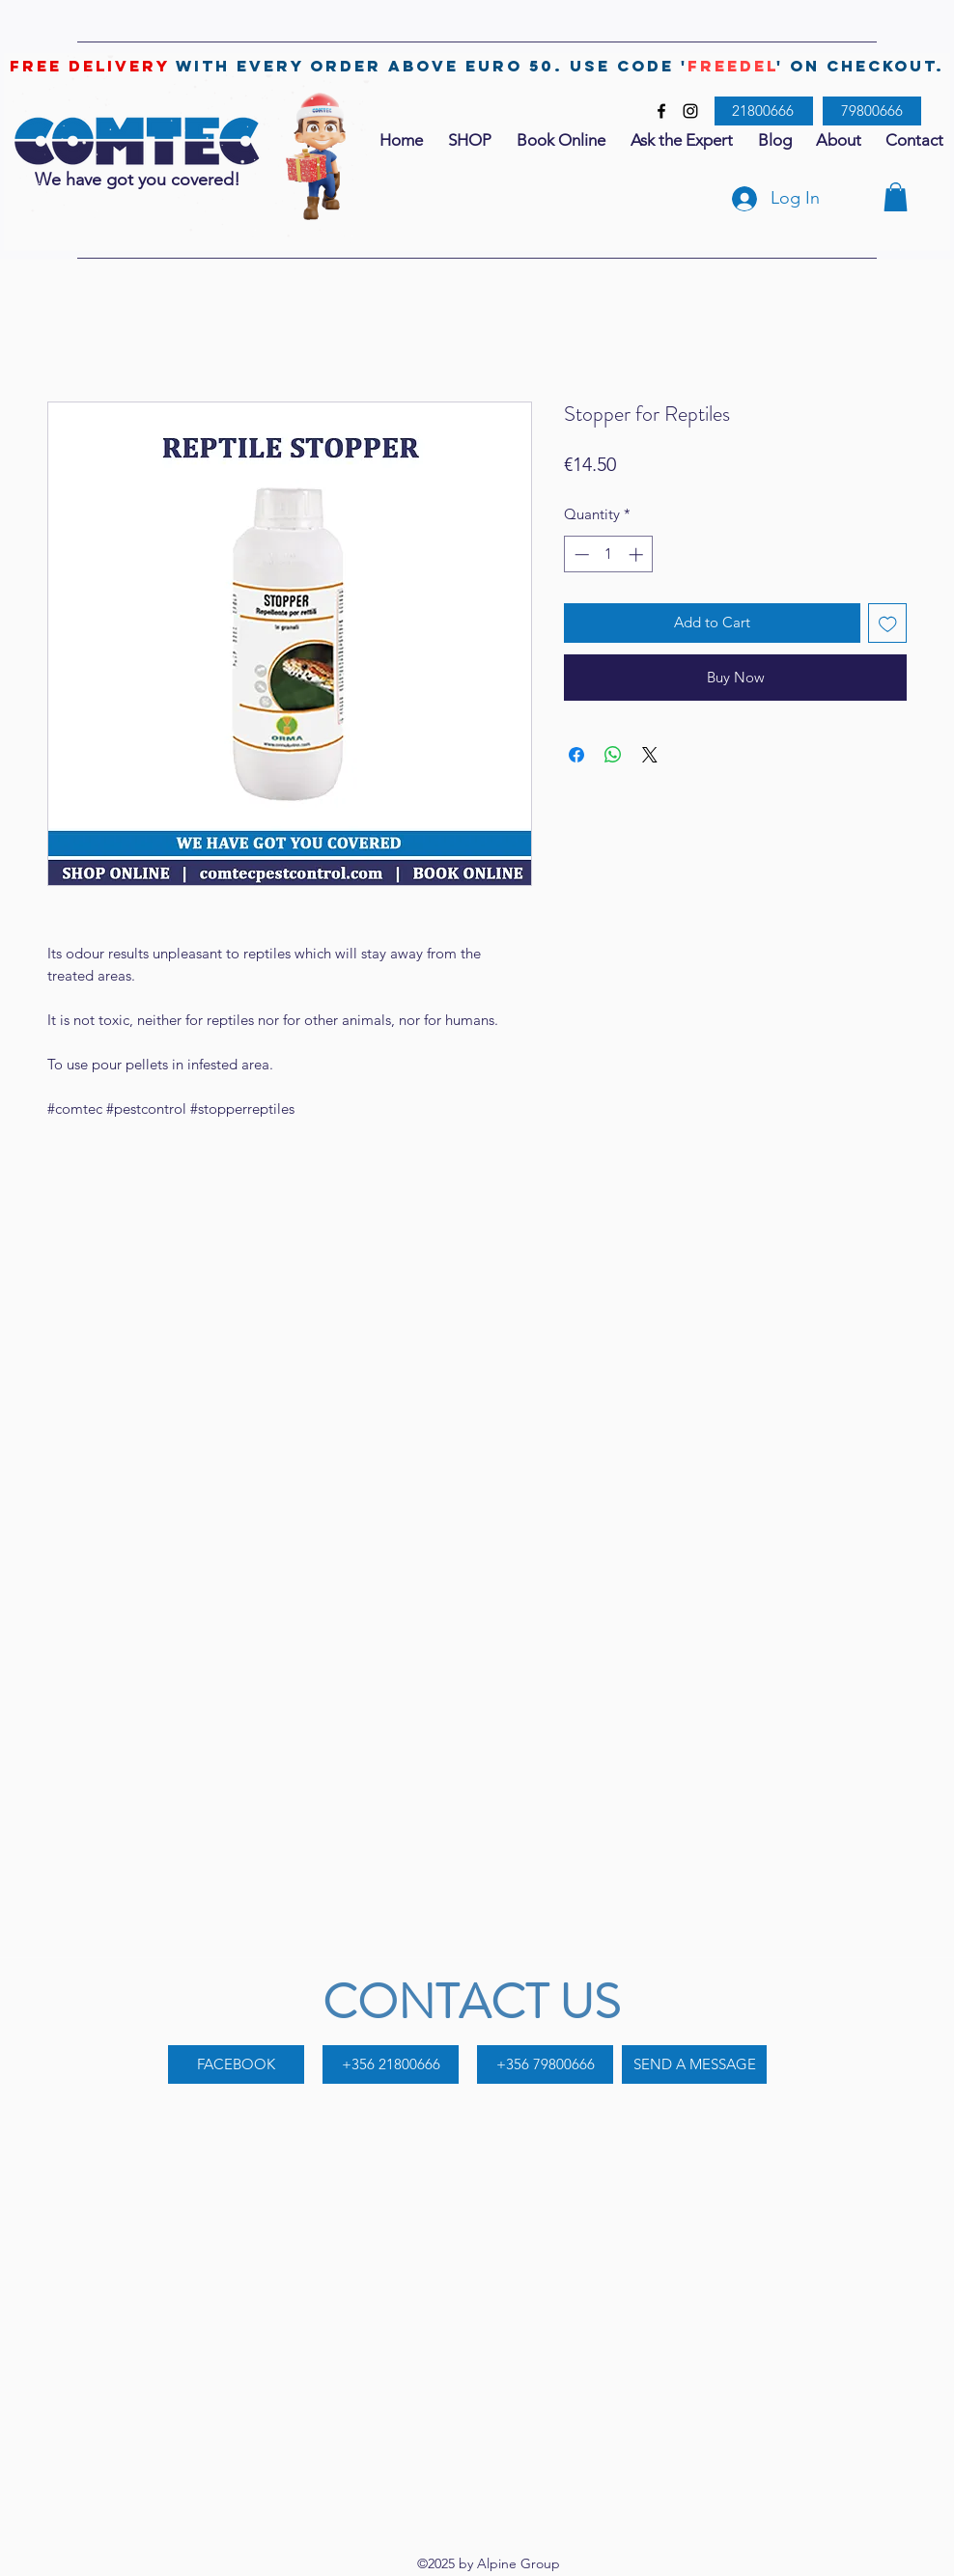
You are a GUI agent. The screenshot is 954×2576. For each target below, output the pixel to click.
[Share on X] (649, 754)
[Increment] (638, 554)
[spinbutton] (609, 554)
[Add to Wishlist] (888, 623)
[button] (896, 196)
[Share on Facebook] (576, 754)
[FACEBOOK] (236, 2064)
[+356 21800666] (391, 2064)
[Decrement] (580, 554)
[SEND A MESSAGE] (694, 2064)
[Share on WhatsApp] (613, 754)
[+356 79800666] (545, 2064)
